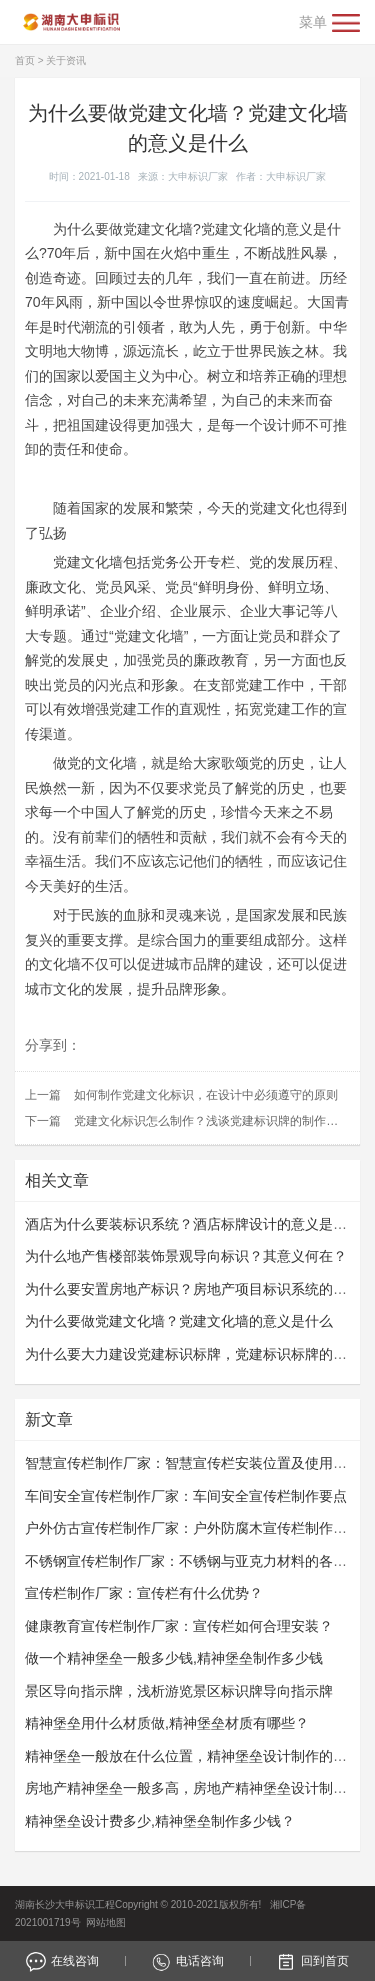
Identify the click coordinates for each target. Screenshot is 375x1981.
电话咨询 (187, 1961)
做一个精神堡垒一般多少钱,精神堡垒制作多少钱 (174, 1658)
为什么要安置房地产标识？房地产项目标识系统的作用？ (200, 1289)
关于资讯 (66, 60)
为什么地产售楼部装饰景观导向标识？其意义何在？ (186, 1256)
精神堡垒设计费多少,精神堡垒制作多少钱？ (160, 1821)
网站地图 (106, 1922)
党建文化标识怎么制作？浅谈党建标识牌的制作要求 (212, 1121)
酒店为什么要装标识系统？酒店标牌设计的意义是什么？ (200, 1224)
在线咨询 (62, 1961)
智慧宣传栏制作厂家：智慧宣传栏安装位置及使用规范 (193, 1463)
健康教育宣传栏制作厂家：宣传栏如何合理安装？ (179, 1626)
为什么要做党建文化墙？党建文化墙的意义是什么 (179, 1321)
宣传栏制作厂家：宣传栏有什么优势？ (144, 1593)
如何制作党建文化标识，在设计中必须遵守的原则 (206, 1095)
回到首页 (312, 1961)
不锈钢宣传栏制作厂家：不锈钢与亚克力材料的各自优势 (200, 1561)
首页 (25, 60)
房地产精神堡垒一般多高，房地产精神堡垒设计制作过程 (200, 1788)
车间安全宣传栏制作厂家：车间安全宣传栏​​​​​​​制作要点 (186, 1496)
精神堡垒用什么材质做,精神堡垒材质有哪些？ (167, 1723)
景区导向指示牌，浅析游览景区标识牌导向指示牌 (179, 1691)
